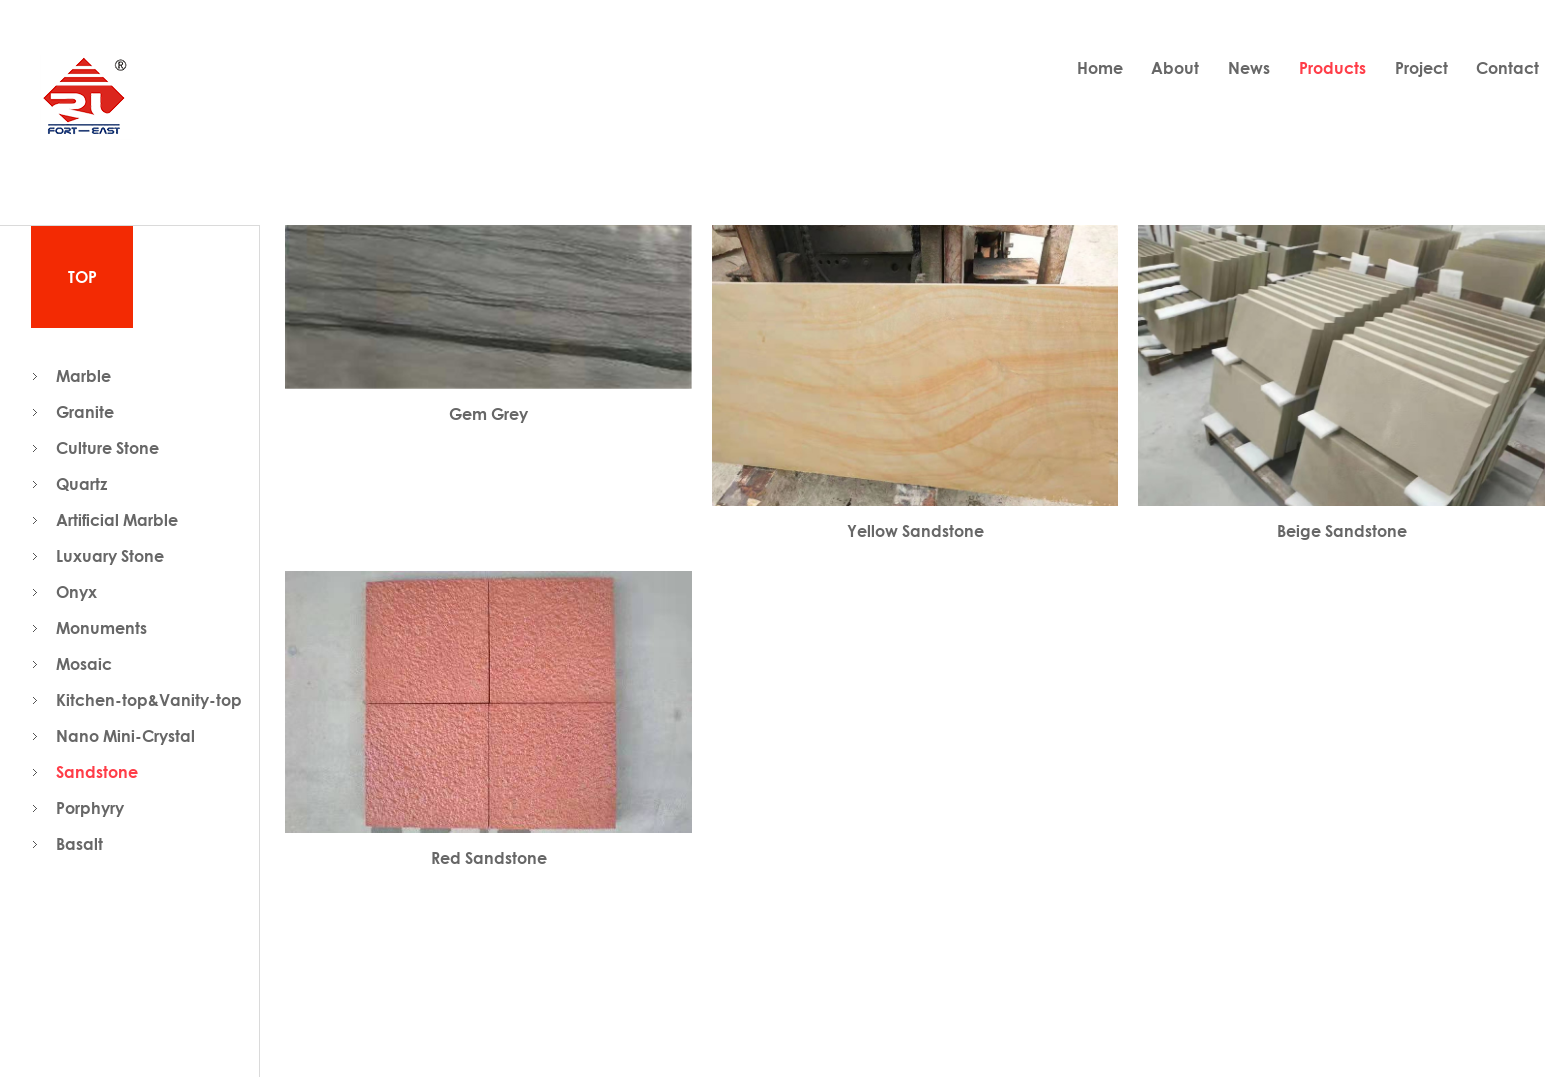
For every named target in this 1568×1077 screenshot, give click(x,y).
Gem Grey (488, 414)
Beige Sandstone (1342, 531)
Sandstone (97, 772)
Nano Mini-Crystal (125, 736)
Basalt (79, 844)
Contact (1507, 68)
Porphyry (90, 808)
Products (1332, 68)
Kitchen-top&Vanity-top (149, 700)
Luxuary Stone (110, 556)
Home (1100, 68)
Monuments (101, 628)
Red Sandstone (489, 858)
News (1249, 68)
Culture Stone (107, 448)
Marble (83, 376)
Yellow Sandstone (915, 531)
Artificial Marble (117, 520)
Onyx (76, 592)
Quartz (81, 484)
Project (1421, 68)
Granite (85, 412)
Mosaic (84, 664)
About (1175, 68)
